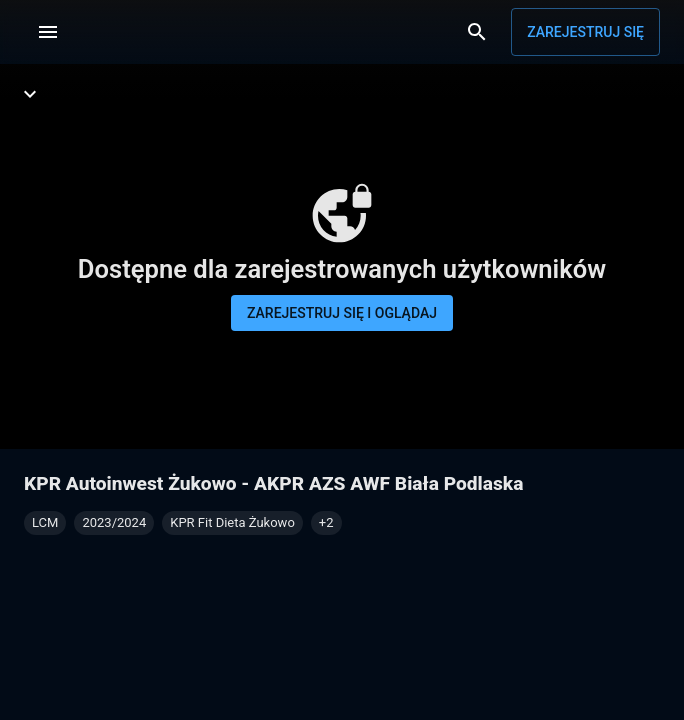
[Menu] (48, 32)
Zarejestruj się (585, 32)
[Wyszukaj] (477, 32)
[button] (326, 523)
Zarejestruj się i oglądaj (342, 313)
